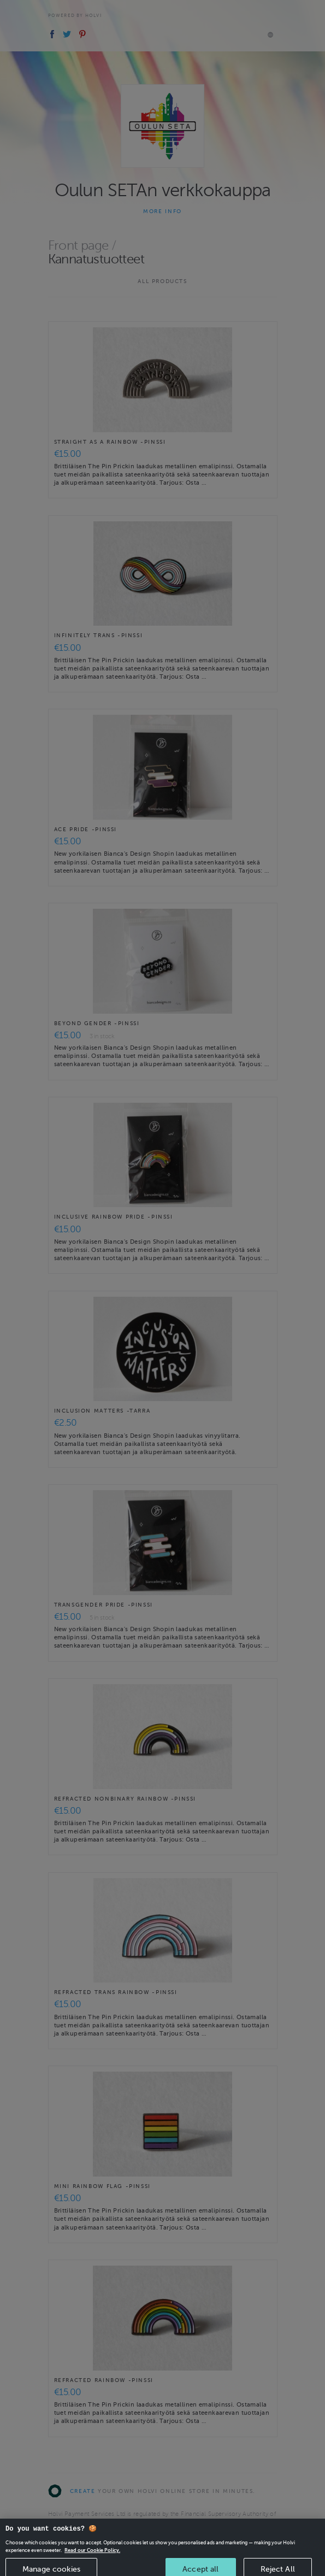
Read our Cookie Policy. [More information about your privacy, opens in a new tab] (92, 2557)
